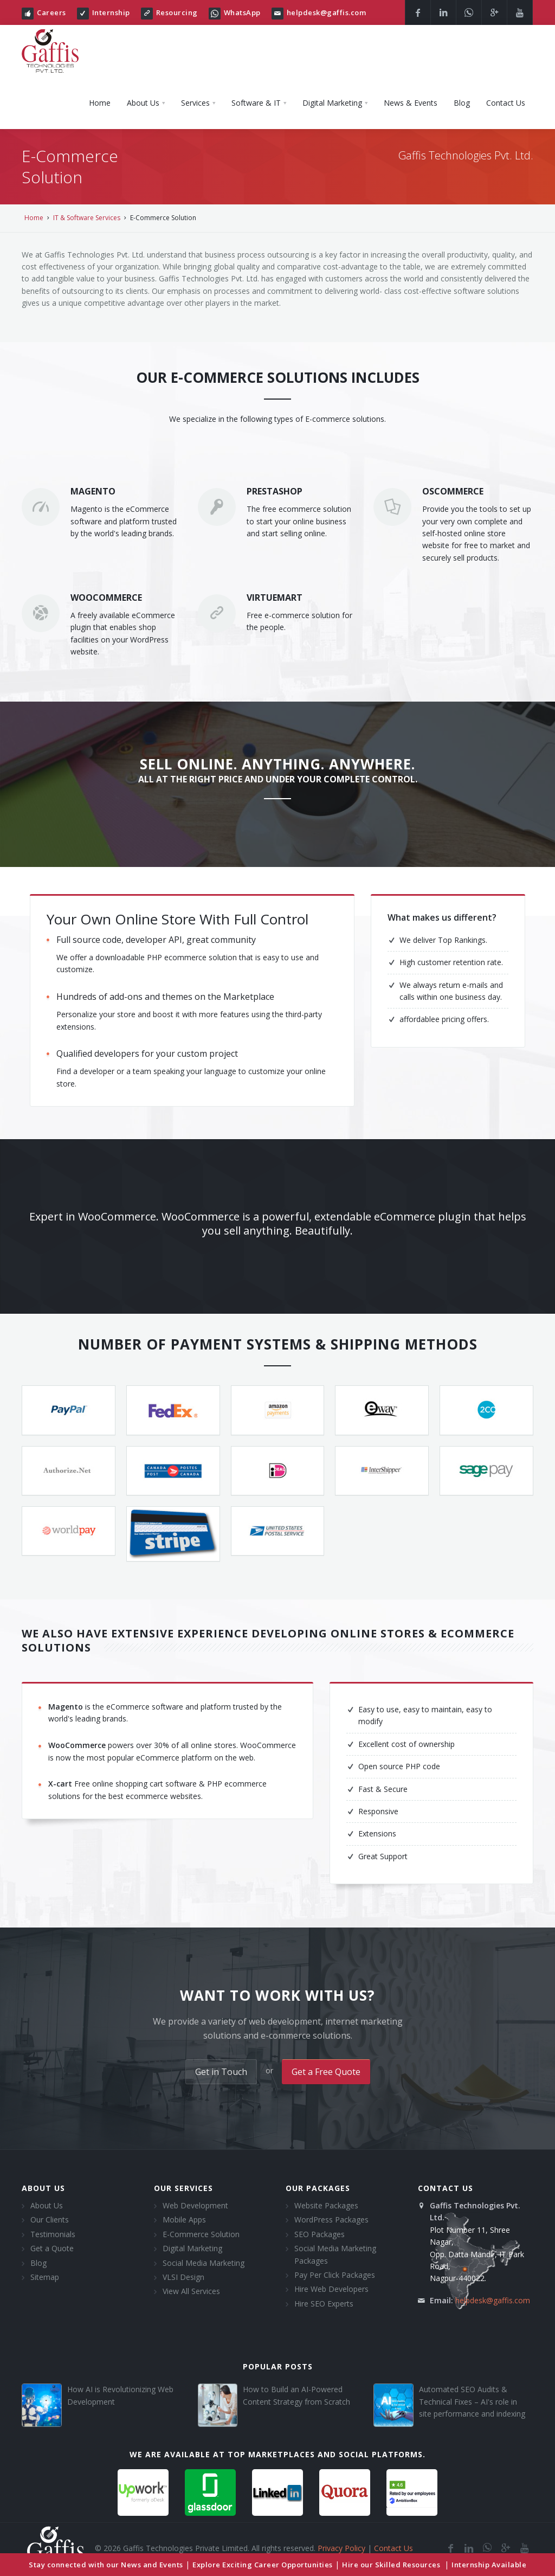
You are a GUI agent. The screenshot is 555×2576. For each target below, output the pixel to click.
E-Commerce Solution (201, 2234)
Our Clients (49, 2219)
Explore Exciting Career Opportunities (262, 2564)
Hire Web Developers (331, 2289)
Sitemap (44, 2277)
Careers (51, 12)
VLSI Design (183, 2277)
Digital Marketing (192, 2248)
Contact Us (393, 2548)
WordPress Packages (331, 2219)
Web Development (195, 2205)
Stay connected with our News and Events (106, 2564)
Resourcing (177, 12)
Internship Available (488, 2564)
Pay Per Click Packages (334, 2275)
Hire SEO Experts (323, 2303)
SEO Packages (319, 2234)
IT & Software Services (86, 217)
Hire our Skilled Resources (392, 2564)
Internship (111, 12)
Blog (38, 2263)
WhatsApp (242, 12)
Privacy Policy (341, 2548)
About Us (46, 2205)
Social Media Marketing (203, 2263)
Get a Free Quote (326, 2072)
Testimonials (52, 2234)
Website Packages (326, 2205)
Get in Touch (221, 2072)
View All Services (191, 2291)
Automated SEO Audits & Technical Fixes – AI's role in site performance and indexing (472, 2401)
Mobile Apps (184, 2219)
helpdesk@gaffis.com (326, 12)
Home (33, 217)
